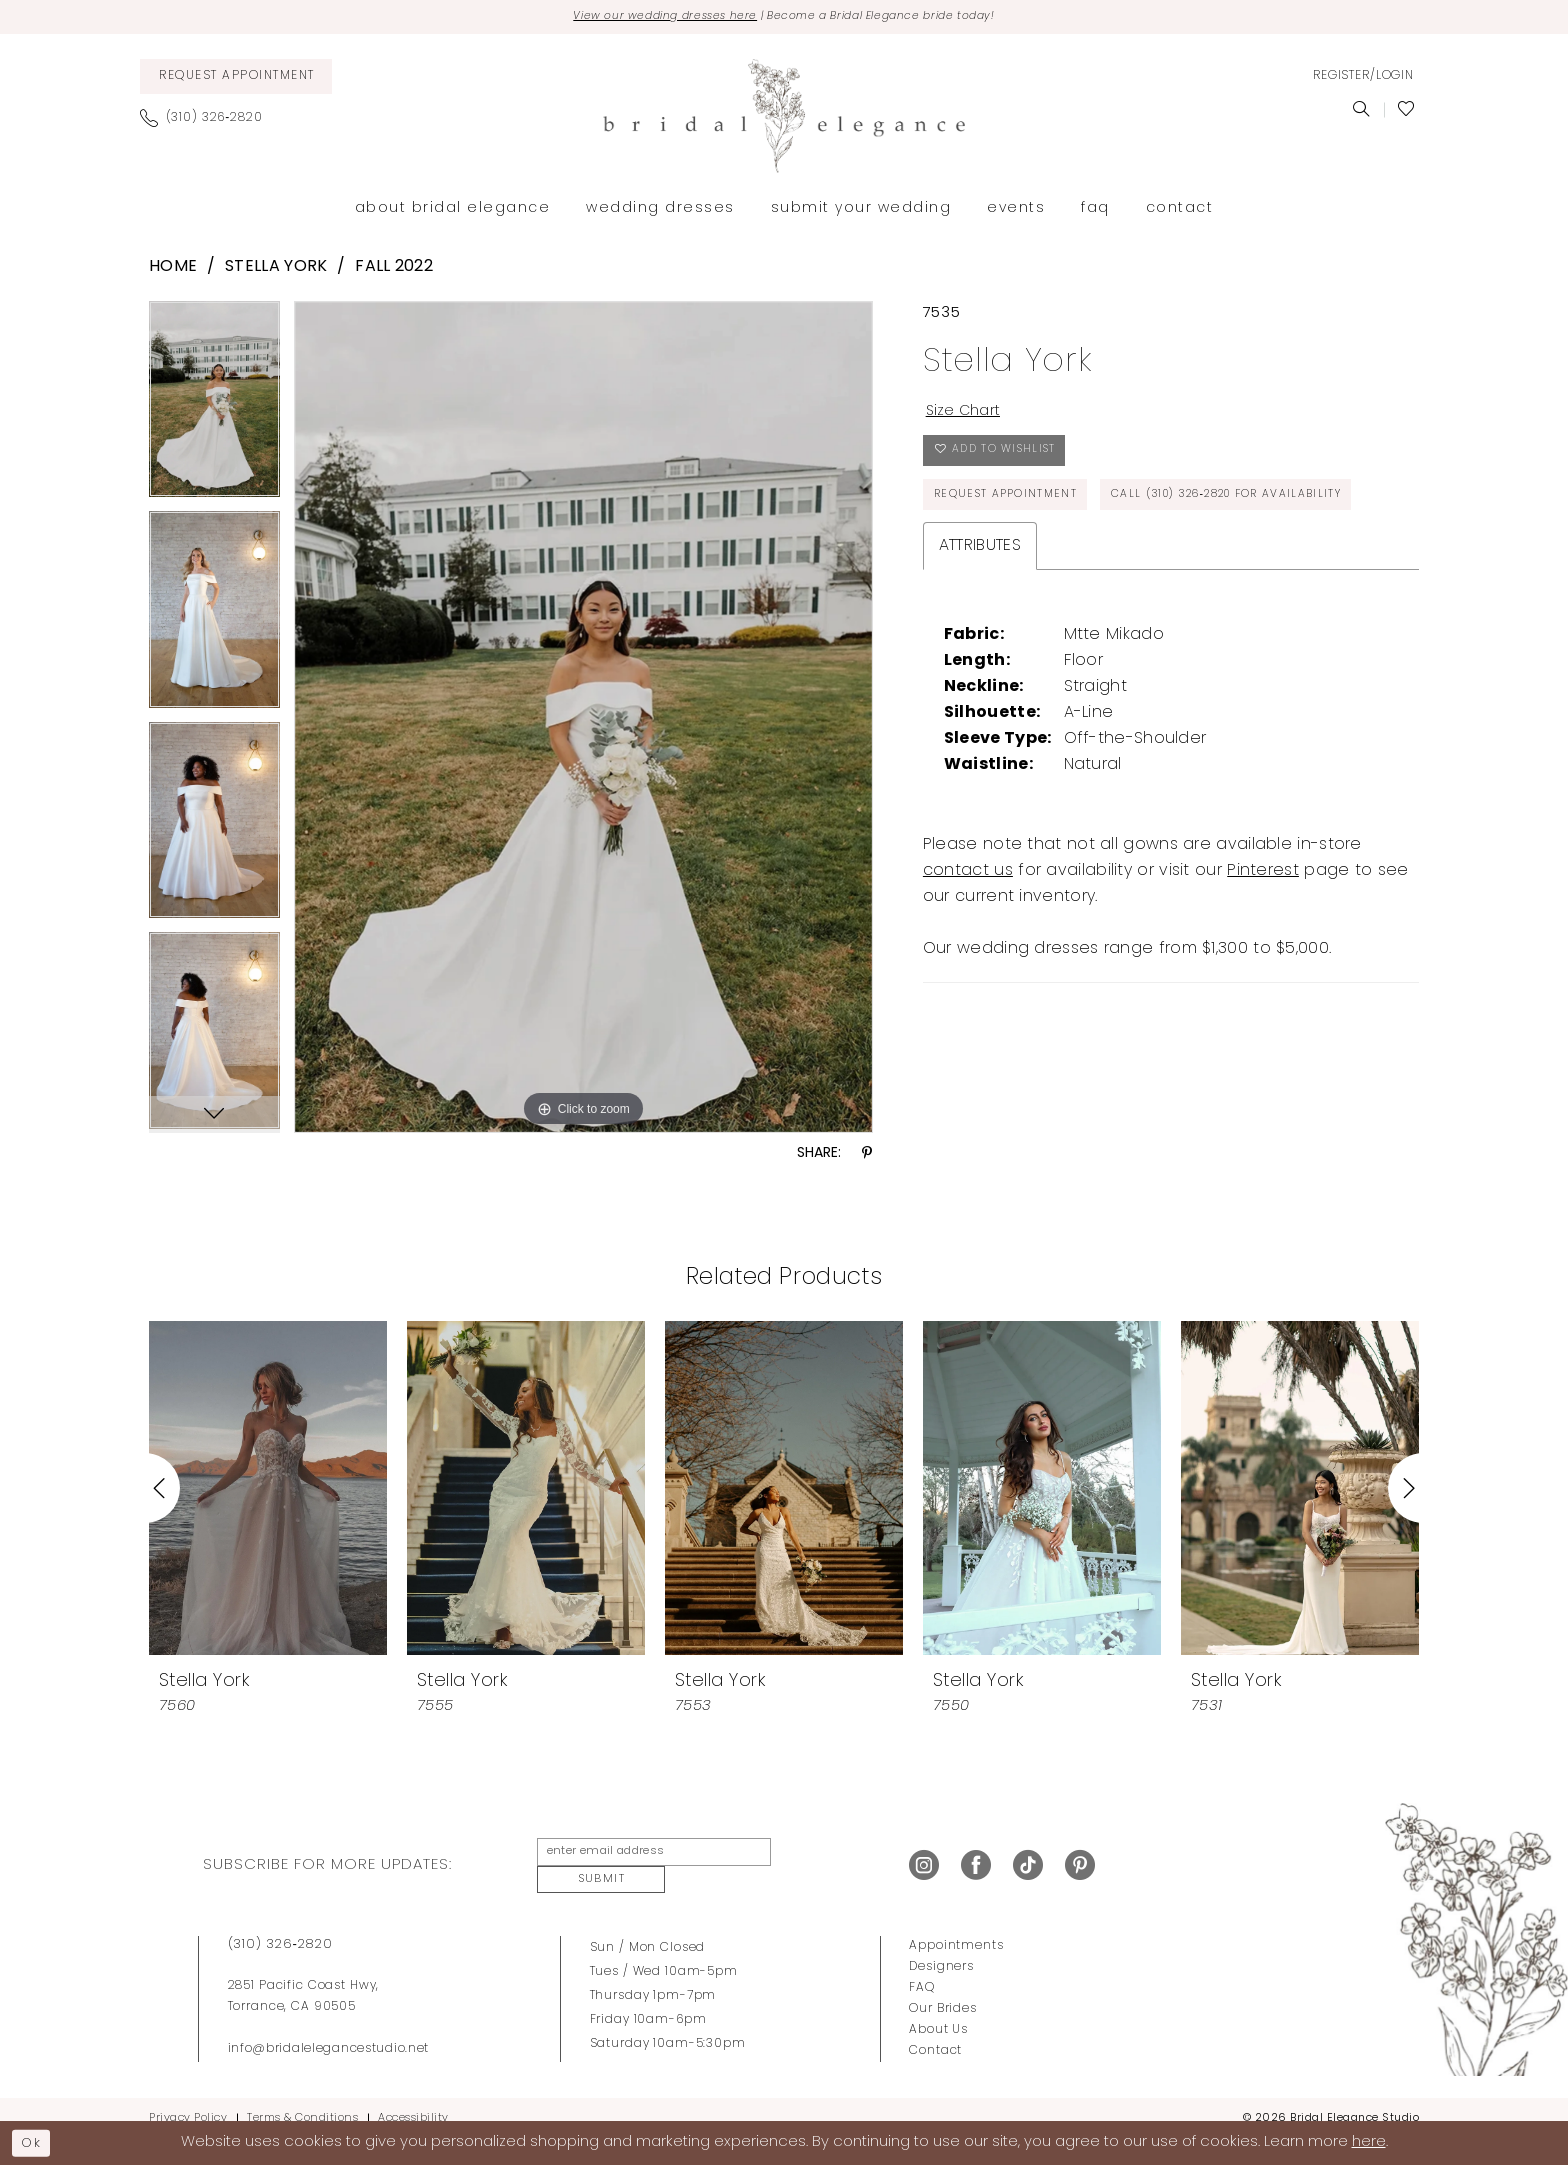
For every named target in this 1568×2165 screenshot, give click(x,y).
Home (173, 270)
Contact (935, 2032)
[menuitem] (236, 78)
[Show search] (1361, 112)
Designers (941, 1948)
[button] (1363, 79)
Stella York (276, 270)
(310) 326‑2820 (280, 1925)
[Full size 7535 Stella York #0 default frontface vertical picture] (583, 719)
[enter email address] (647, 1856)
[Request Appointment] (236, 78)
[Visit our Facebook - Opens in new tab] (976, 1856)
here (1369, 2141)
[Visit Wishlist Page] (1406, 112)
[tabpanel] (214, 408)
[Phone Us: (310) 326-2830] (209, 120)
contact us (968, 938)
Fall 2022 (394, 270)
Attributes (980, 613)
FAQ (922, 1969)
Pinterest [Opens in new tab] (1263, 938)
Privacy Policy (188, 2099)
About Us (938, 2011)
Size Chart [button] (967, 416)
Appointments (956, 1927)
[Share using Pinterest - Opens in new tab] (867, 1156)
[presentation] (268, 1490)
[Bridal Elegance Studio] (784, 118)
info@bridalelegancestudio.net (329, 2030)
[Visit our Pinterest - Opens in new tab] (1080, 1856)
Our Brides (943, 1990)
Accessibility (413, 2099)
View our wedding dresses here (647, 18)
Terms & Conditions (302, 2099)
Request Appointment (1013, 510)
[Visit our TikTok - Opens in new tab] (1028, 1856)
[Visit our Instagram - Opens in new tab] (924, 1856)
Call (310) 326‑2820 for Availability (1068, 560)
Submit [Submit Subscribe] (818, 1856)
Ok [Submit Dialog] (36, 2140)
